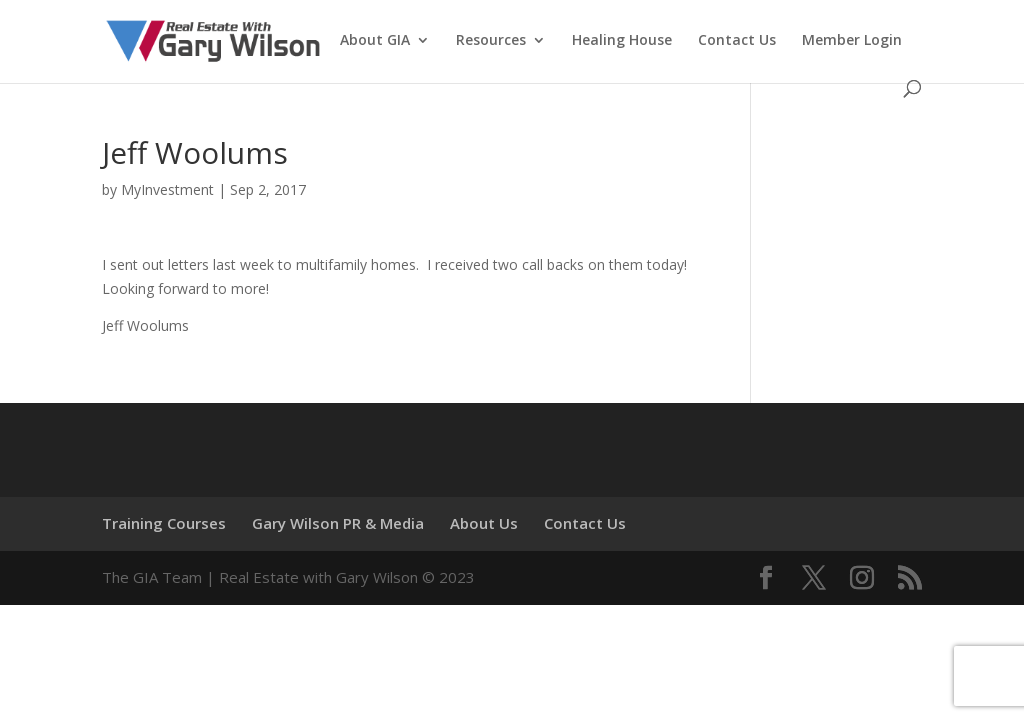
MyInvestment (167, 189)
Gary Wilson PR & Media (338, 523)
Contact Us (737, 41)
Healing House (622, 41)
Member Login (852, 41)
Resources (491, 41)
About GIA (375, 41)
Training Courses (164, 523)
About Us (484, 523)
